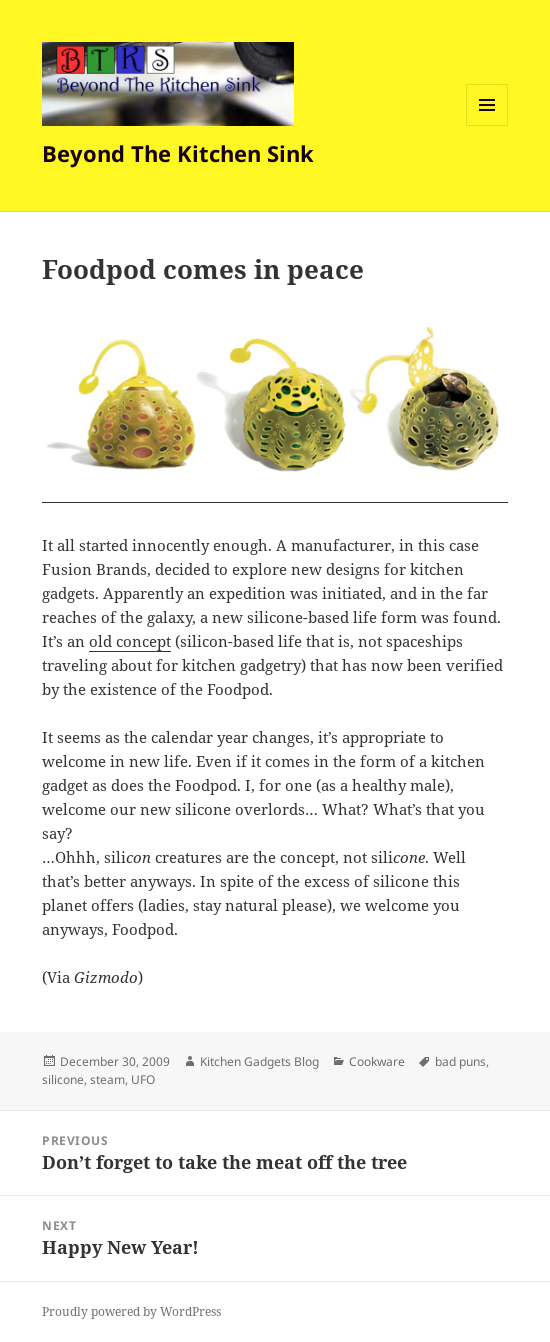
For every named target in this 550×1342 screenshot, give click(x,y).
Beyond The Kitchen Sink (178, 153)
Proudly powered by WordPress (131, 1311)
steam (107, 1079)
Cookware (377, 1061)
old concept (130, 641)
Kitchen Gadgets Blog (259, 1061)
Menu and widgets (487, 125)
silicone (63, 1079)
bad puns (460, 1061)
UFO (143, 1079)
